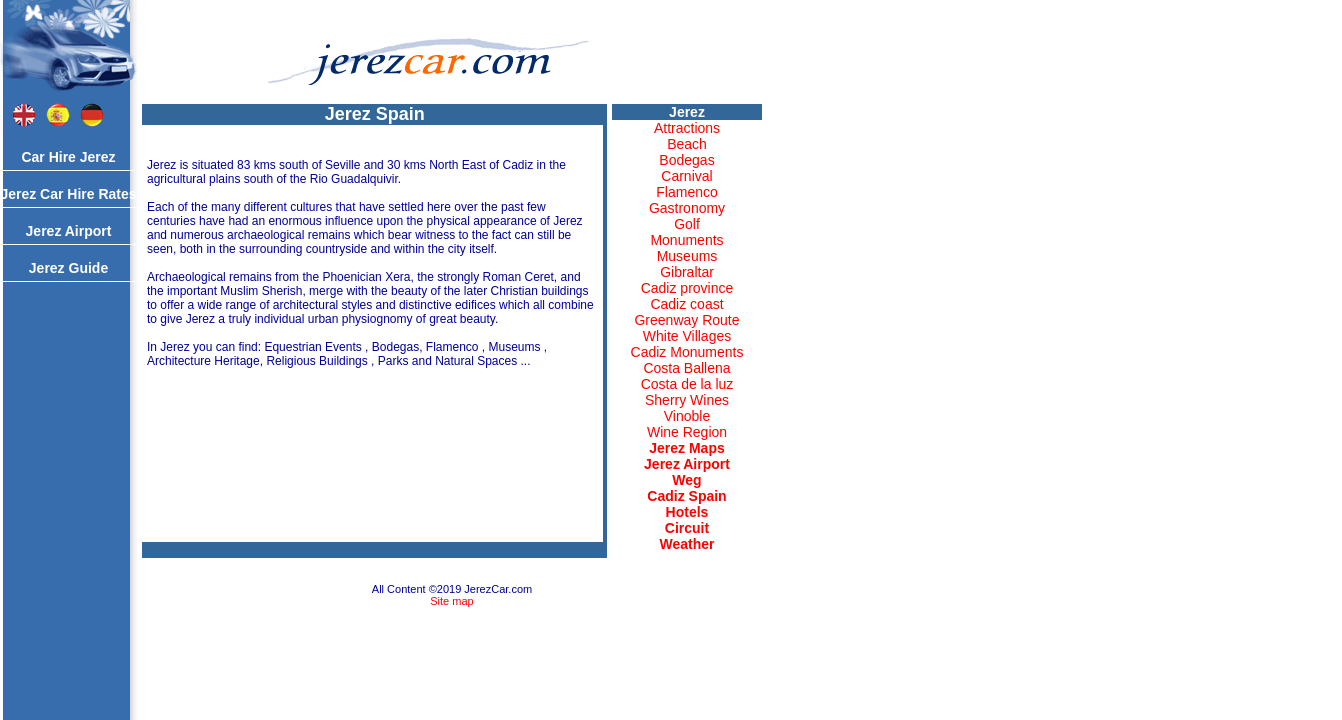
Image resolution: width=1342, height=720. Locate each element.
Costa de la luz (687, 384)
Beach (687, 144)
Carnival (686, 176)
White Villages (687, 336)
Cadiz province (687, 288)
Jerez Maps (686, 448)
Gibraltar (687, 272)
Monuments (686, 240)
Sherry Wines (687, 400)
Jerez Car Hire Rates (68, 194)
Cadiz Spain (686, 496)
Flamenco (686, 192)
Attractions (687, 128)
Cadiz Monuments (687, 352)
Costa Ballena (686, 368)
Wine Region (687, 432)
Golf (687, 224)
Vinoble (687, 416)
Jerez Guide (68, 268)
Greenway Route (686, 320)
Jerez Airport (69, 231)
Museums (687, 256)
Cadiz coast (686, 304)
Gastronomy (687, 208)
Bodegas (686, 160)
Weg (686, 480)
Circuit (687, 528)
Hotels (687, 512)
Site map (451, 601)
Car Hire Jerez (68, 157)
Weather (687, 544)
